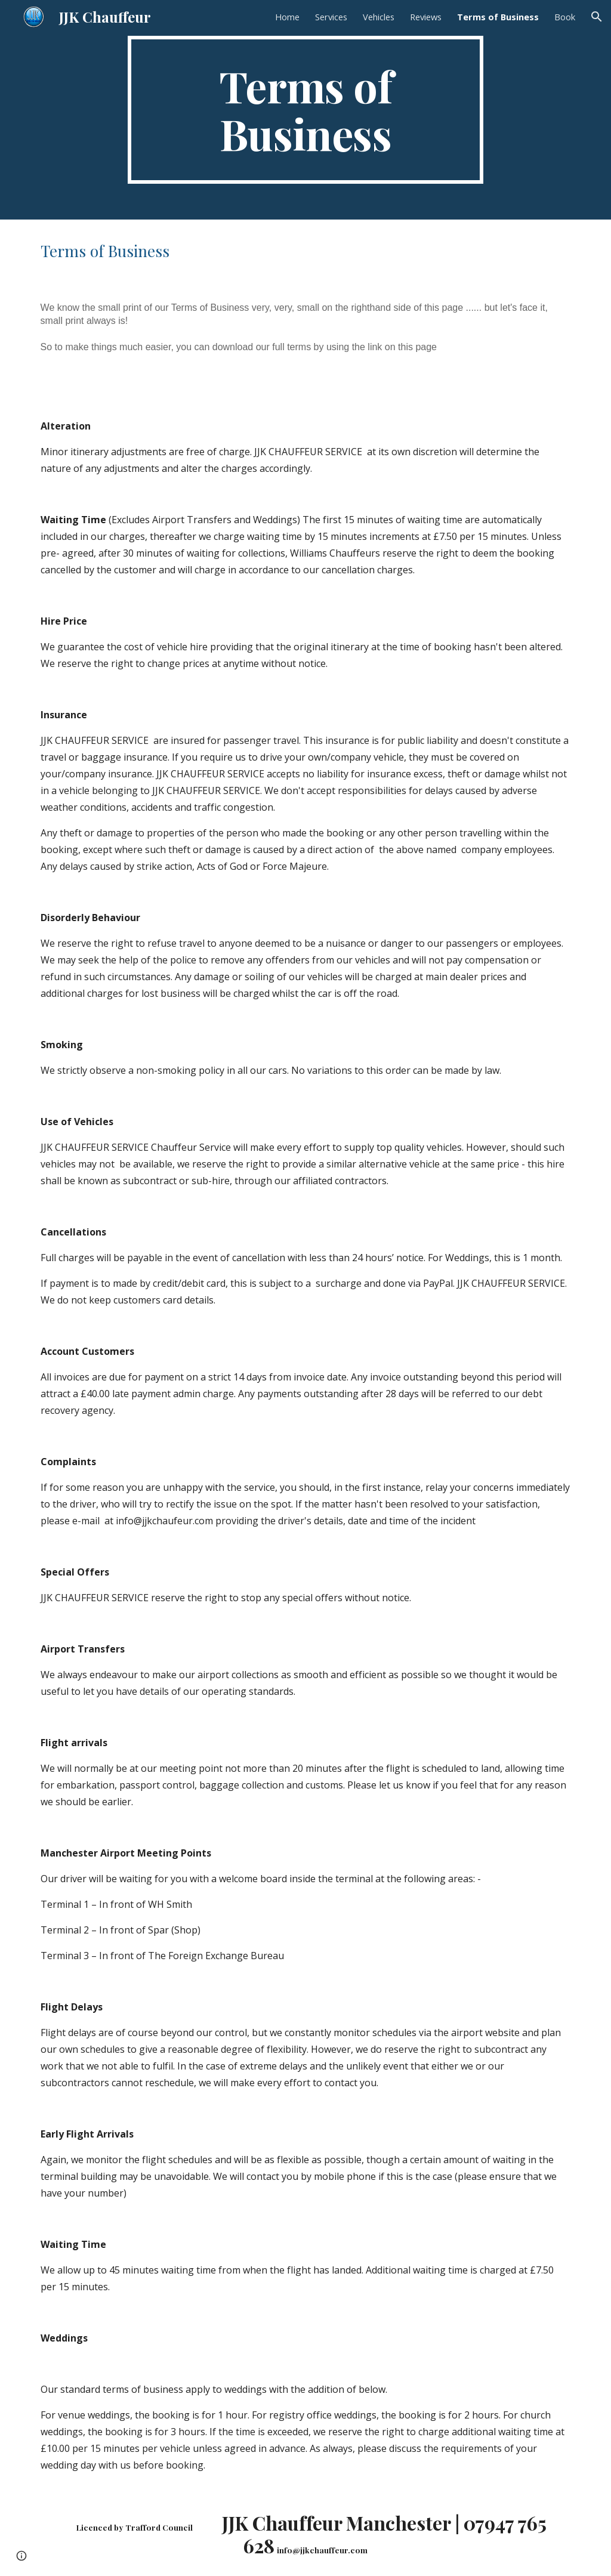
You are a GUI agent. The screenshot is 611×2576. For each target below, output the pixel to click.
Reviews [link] (426, 17)
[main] (305, 110)
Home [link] (287, 17)
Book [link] (564, 17)
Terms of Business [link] (498, 17)
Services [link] (331, 17)
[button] (596, 16)
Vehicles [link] (378, 17)
